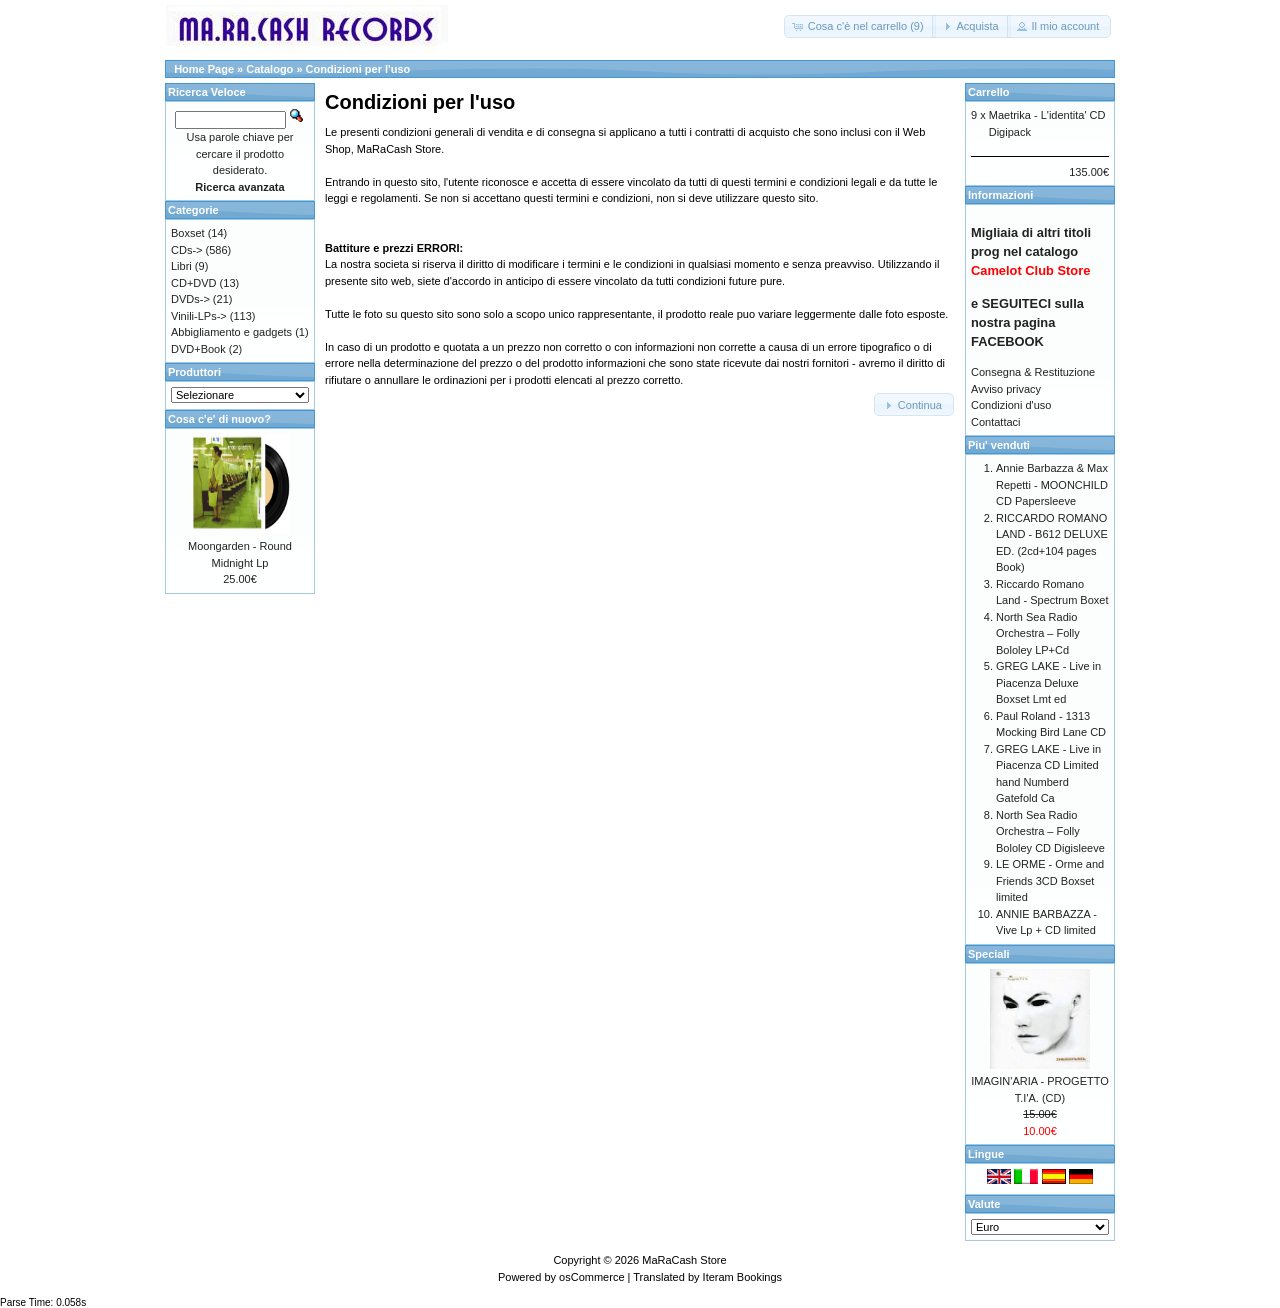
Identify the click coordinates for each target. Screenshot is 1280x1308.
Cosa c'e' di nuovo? (219, 419)
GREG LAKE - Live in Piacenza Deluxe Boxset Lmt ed (1048, 682)
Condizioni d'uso (1011, 405)
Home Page (204, 69)
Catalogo (269, 69)
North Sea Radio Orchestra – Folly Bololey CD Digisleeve (1050, 831)
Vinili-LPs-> (199, 316)
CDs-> (186, 250)
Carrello (989, 92)
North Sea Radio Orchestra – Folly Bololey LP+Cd (1038, 633)
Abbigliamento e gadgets (231, 332)
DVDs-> (190, 299)
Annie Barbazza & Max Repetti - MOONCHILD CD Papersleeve (1052, 484)
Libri (181, 266)
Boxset (188, 233)
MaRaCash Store (684, 1260)
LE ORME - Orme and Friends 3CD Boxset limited (1050, 880)
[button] (860, 26)
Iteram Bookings (742, 1277)
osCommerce (591, 1277)
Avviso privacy (1006, 389)
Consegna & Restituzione (1033, 372)
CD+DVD (194, 283)
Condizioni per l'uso (358, 69)
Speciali (989, 954)
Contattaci (996, 422)
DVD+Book (198, 349)
